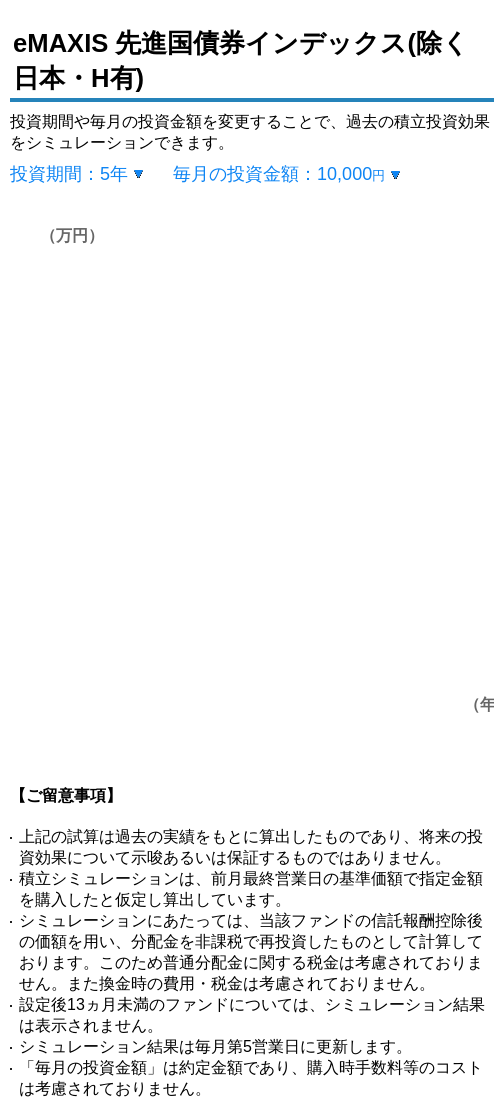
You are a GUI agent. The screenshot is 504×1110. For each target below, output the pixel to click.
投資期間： (69, 174)
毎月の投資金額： (279, 174)
